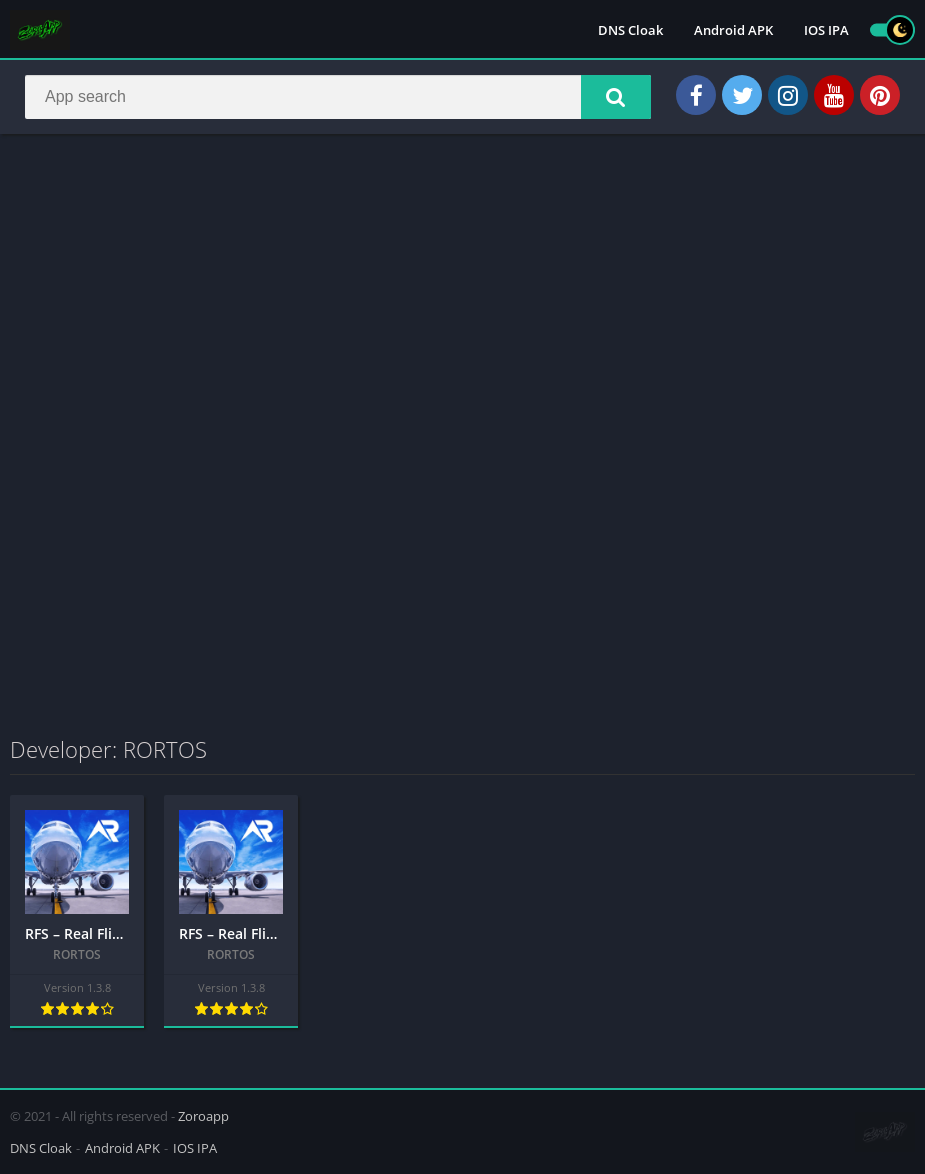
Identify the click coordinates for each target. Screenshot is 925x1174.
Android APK (733, 30)
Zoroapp (203, 1116)
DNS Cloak (630, 30)
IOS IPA (826, 30)
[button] (616, 97)
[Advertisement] (462, 294)
